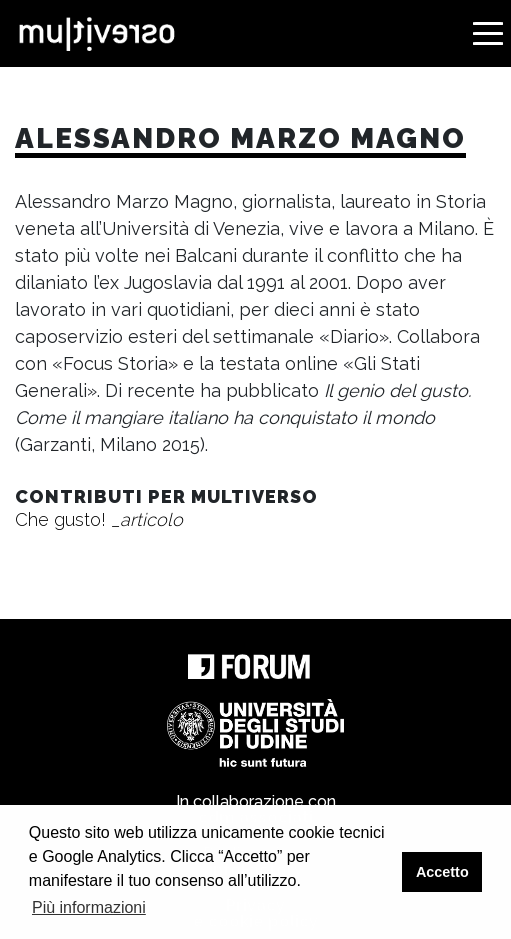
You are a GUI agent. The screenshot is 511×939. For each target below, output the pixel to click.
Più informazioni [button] (89, 907)
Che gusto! (99, 519)
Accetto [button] (442, 872)
